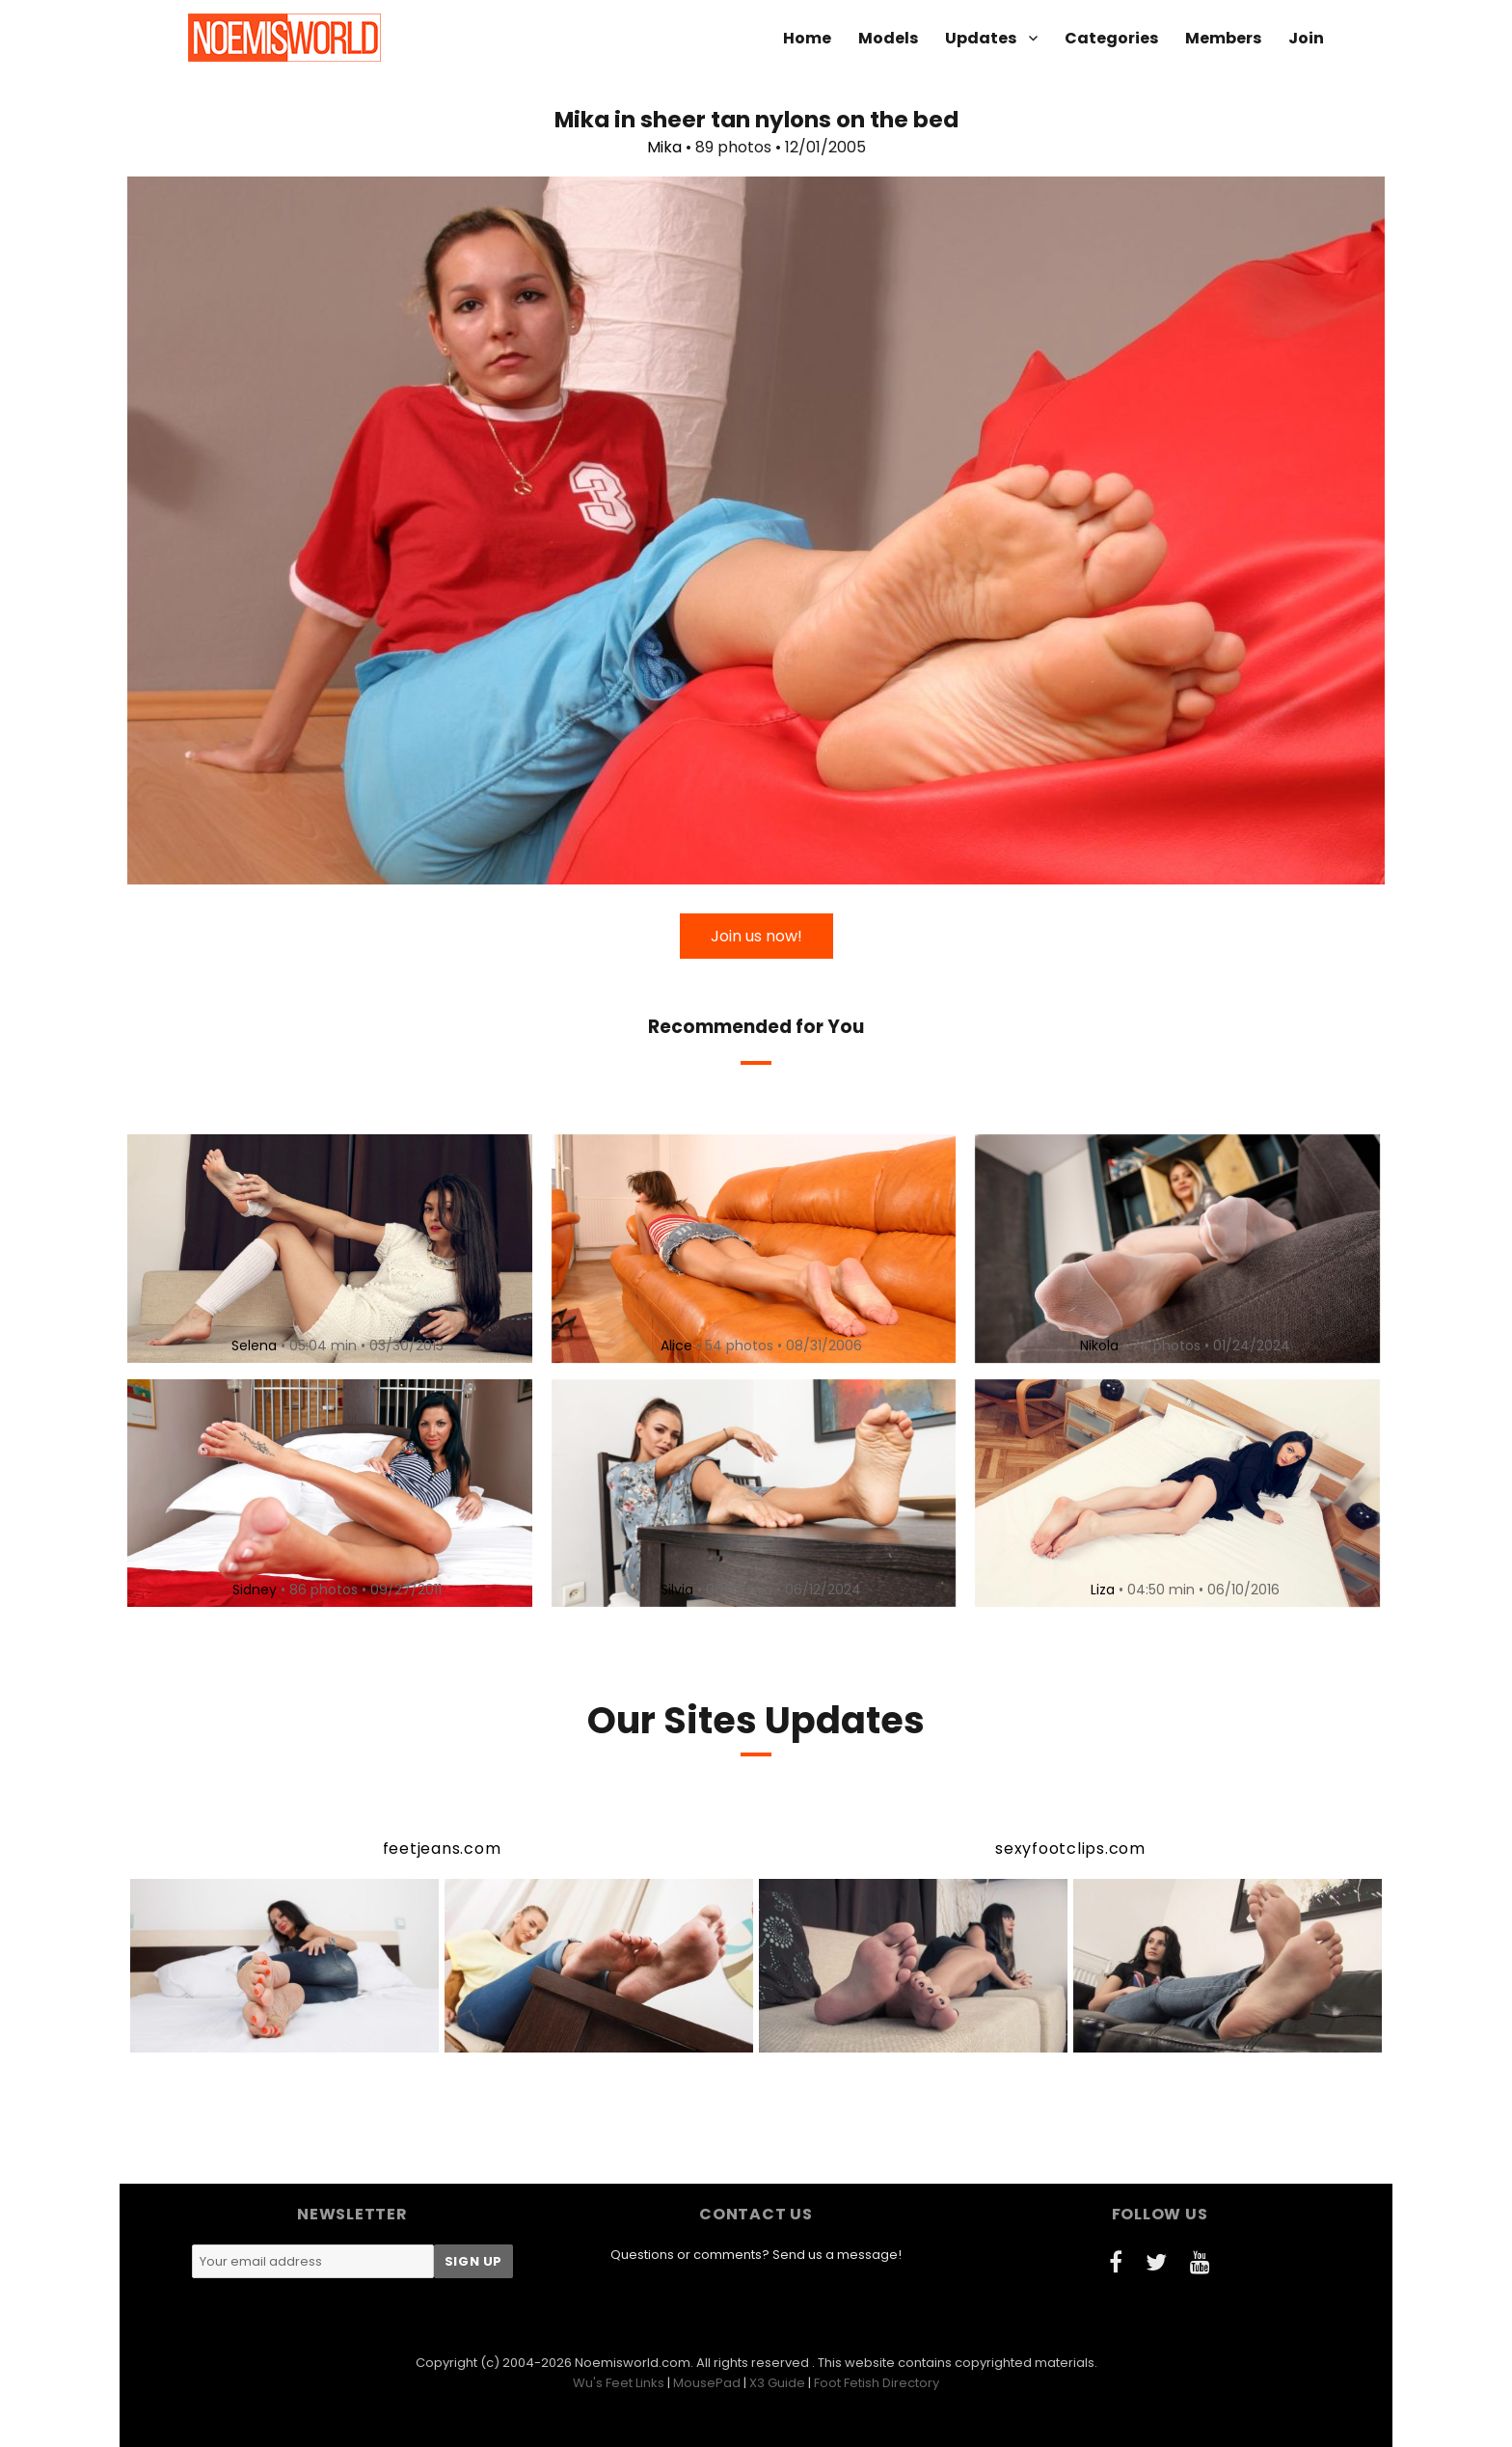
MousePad (707, 2383)
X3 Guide (777, 2383)
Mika (664, 147)
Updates (980, 38)
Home (807, 38)
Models (888, 38)
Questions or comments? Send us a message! (756, 2254)
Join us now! (756, 936)
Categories (1111, 38)
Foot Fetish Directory (876, 2383)
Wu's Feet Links (618, 2383)
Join (1306, 38)
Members (1223, 38)
